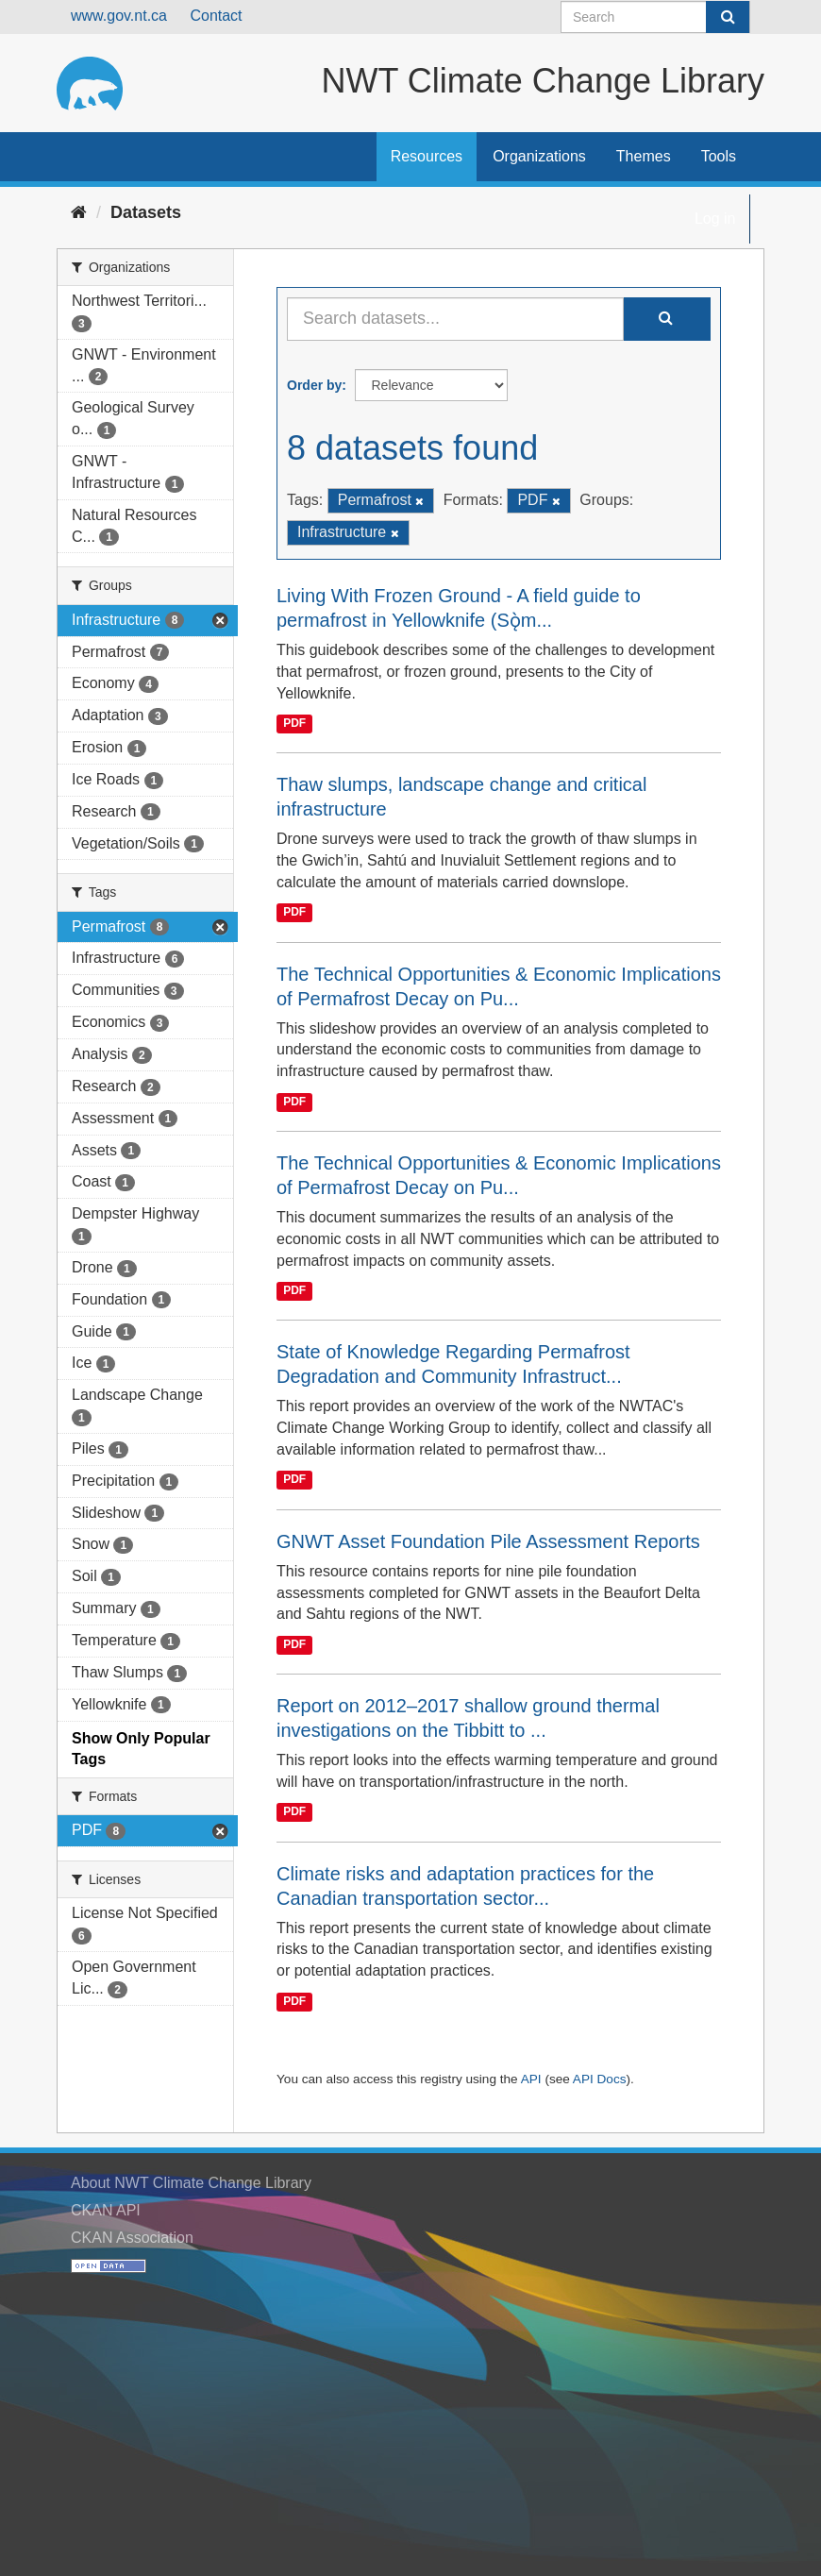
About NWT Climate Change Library (191, 2183)
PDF (294, 723)
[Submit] (727, 17)
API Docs (600, 2079)
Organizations (539, 156)
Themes (643, 156)
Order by (314, 385)
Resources (426, 156)
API (531, 2079)
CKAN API (106, 2210)
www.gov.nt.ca (119, 16)
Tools (718, 156)
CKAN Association (132, 2238)
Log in (715, 218)
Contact (216, 16)
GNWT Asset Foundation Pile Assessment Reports (488, 1541)
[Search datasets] (655, 17)
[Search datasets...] (455, 319)
